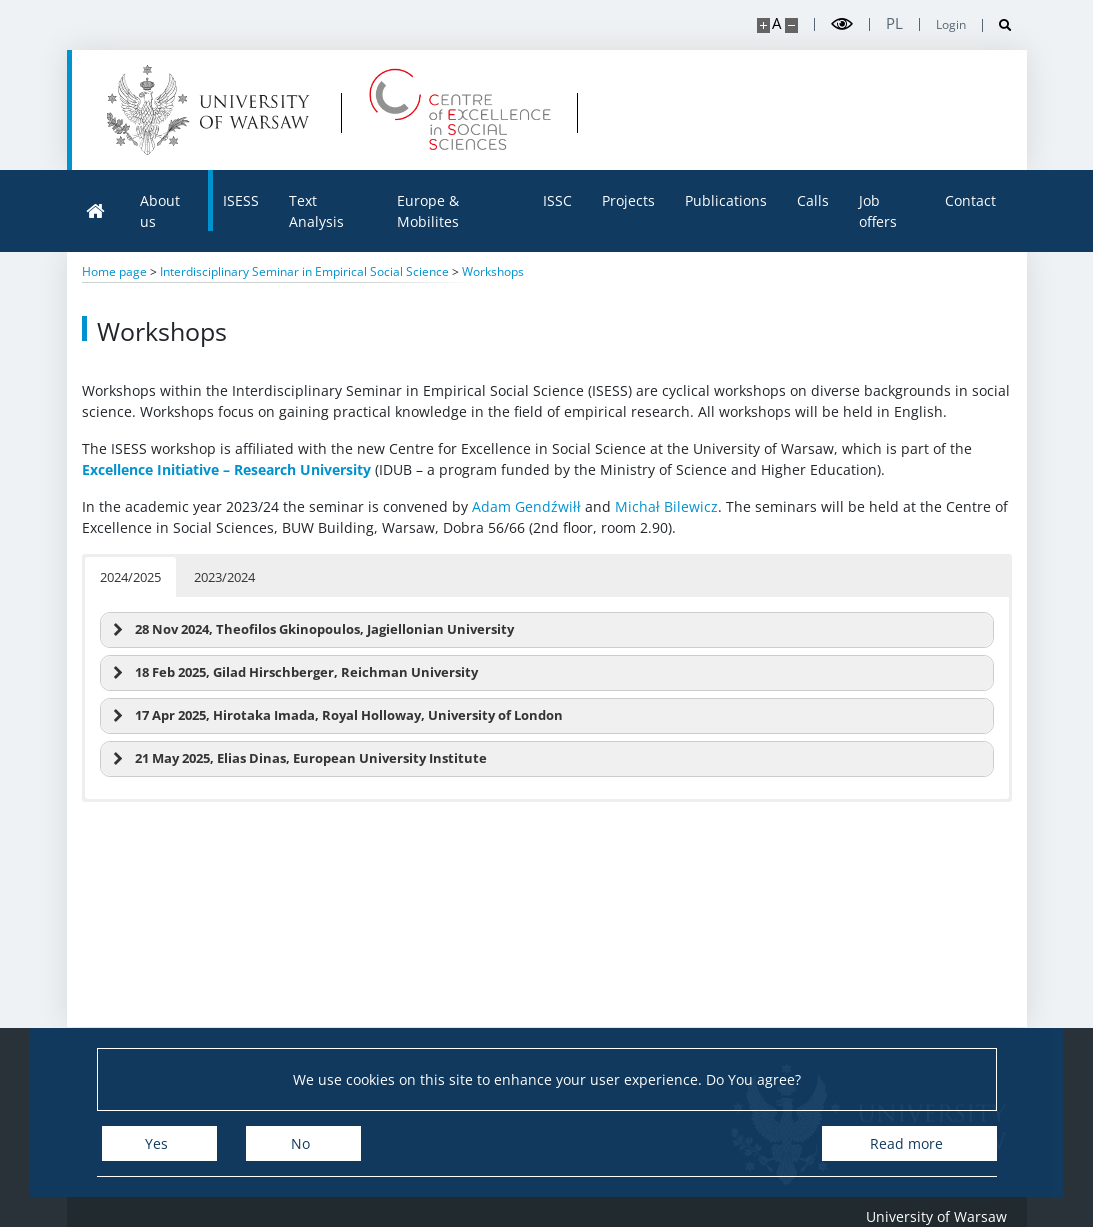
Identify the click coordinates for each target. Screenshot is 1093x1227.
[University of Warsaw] (212, 110)
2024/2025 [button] (130, 577)
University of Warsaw (936, 1216)
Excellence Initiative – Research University (226, 469)
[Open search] (997, 25)
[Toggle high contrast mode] (842, 24)
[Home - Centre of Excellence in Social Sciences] (460, 110)
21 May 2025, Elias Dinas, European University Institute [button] (297, 759)
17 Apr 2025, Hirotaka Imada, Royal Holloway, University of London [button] (335, 716)
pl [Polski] (894, 23)
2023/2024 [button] (224, 577)
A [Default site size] (776, 23)
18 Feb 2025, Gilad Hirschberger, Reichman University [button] (293, 673)
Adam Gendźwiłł (526, 506)
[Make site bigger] (763, 25)
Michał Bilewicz (666, 506)
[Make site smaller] (791, 25)
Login (951, 25)
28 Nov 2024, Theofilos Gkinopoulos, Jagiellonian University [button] (311, 630)
